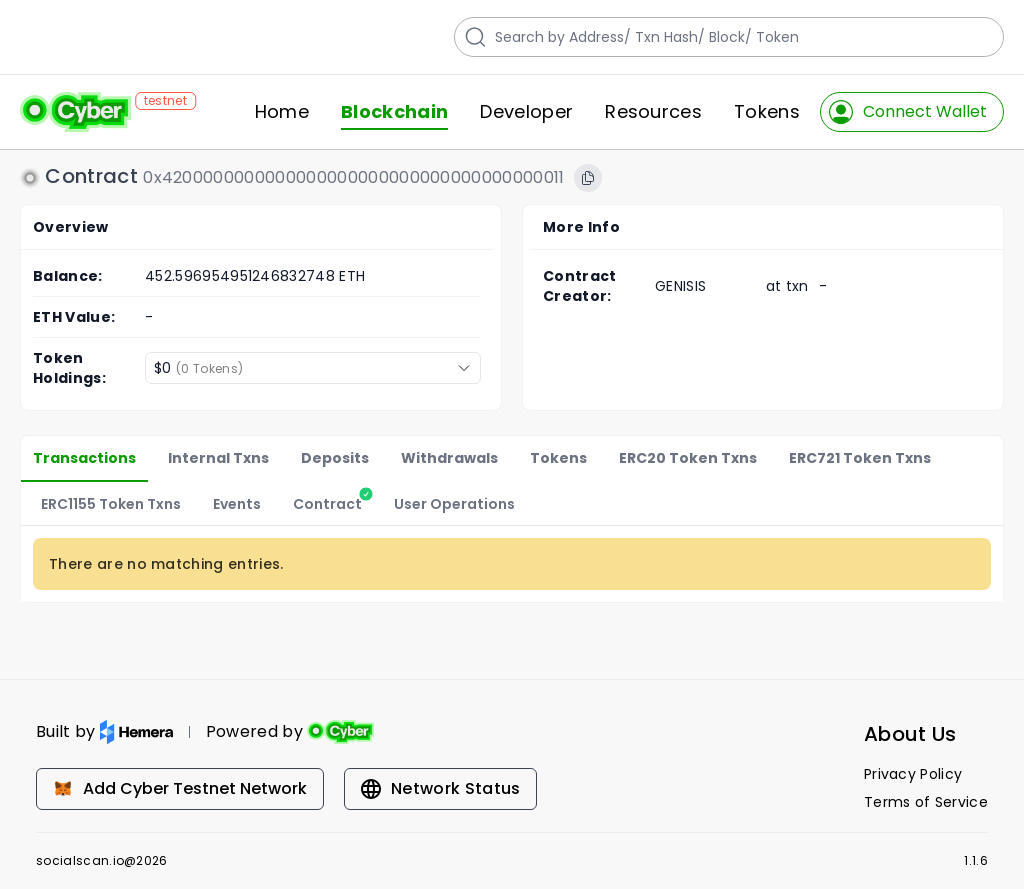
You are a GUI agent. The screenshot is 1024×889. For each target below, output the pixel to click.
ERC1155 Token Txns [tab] (111, 504)
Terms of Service (926, 802)
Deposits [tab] (335, 458)
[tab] (327, 504)
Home (282, 112)
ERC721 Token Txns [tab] (860, 458)
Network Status (440, 788)
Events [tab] (237, 504)
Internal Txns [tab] (218, 458)
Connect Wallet (908, 112)
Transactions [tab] (84, 458)
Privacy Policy (913, 774)
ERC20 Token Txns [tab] (688, 458)
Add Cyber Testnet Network (180, 788)
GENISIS (680, 286)
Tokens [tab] (558, 458)
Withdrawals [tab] (449, 458)
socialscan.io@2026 (102, 861)
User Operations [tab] (454, 504)
